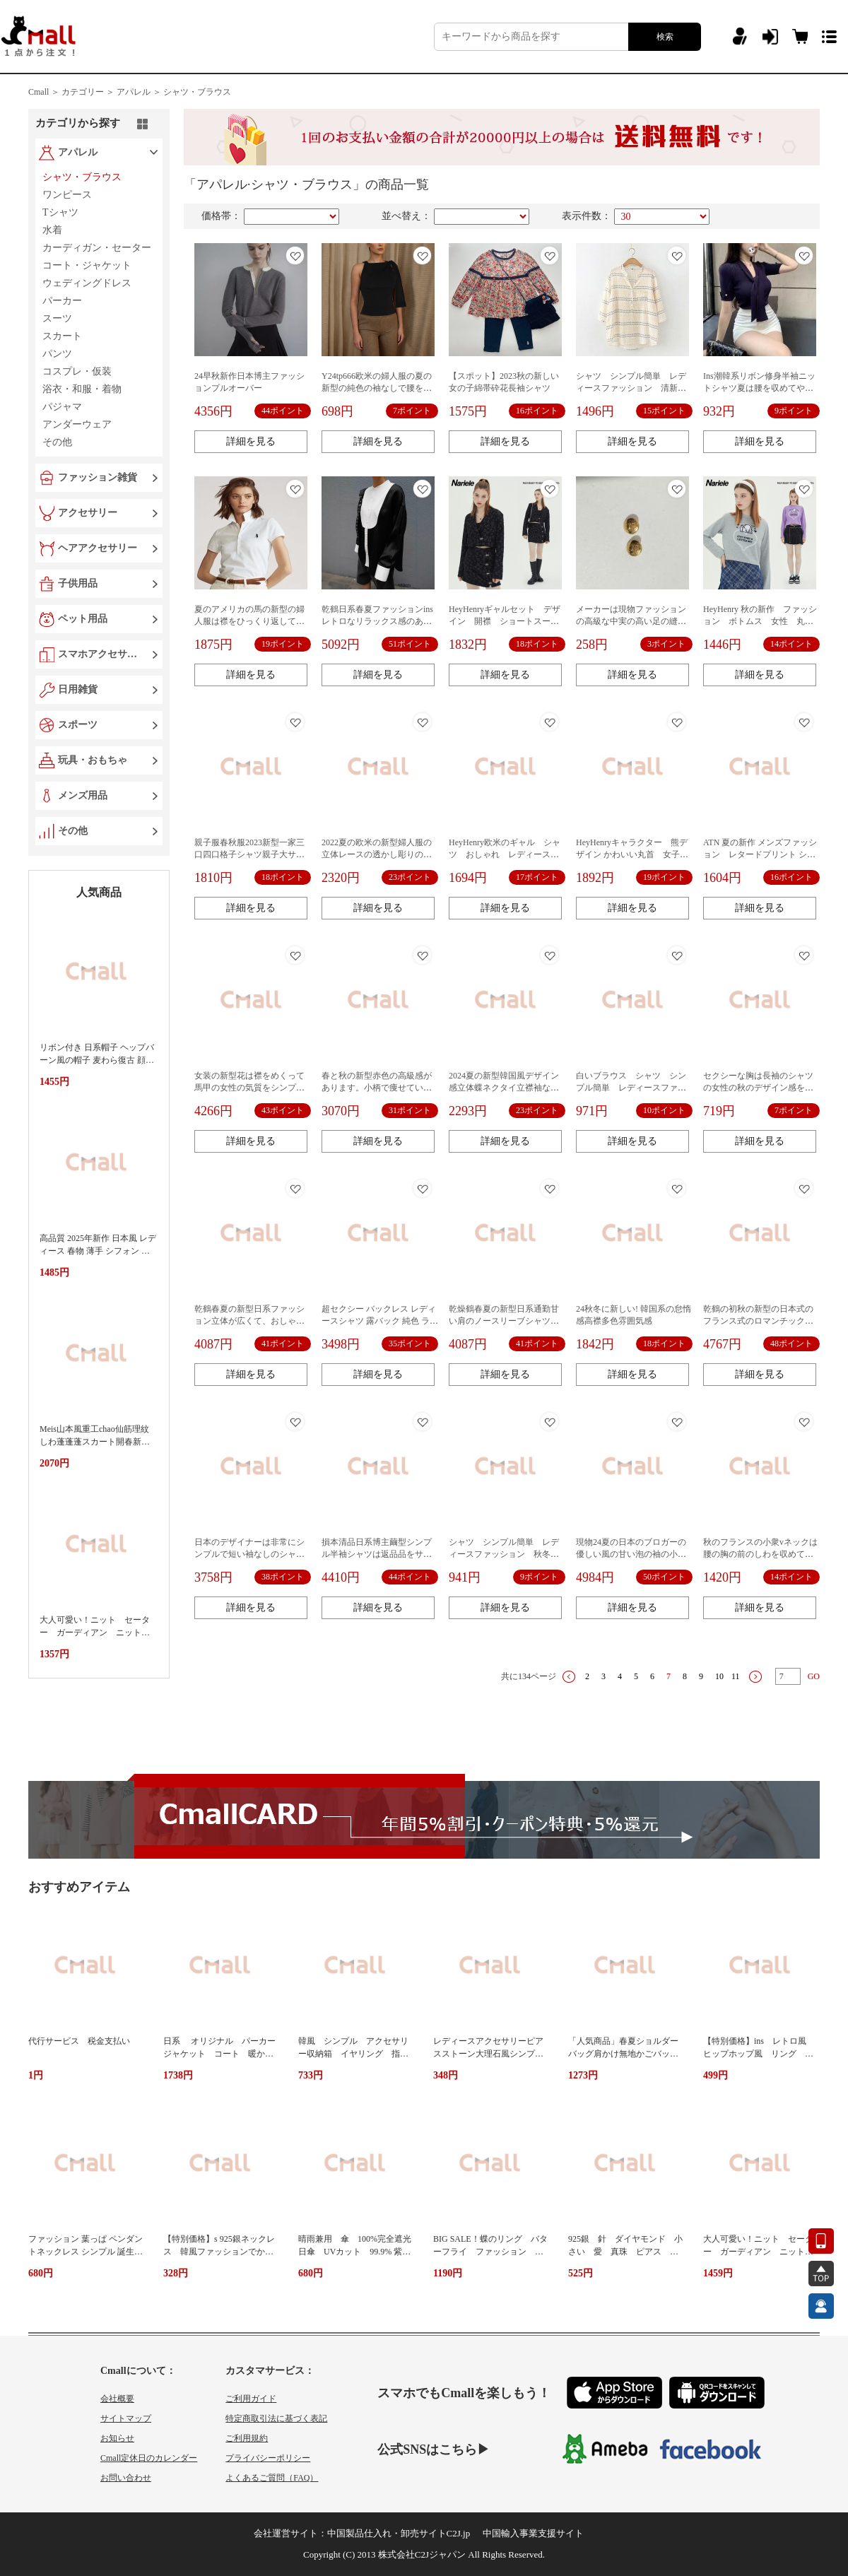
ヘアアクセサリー (97, 548)
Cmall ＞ (43, 92)
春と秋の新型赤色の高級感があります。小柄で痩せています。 (377, 1088)
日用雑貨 (78, 689)
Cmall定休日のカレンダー (148, 2458)
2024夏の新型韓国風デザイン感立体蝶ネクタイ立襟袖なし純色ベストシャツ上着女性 (504, 1088)
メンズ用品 (82, 795)
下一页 (755, 1677)
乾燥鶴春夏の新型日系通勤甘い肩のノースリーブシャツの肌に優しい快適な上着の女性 (504, 1321)
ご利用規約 (246, 2438)
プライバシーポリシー (267, 2458)
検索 (664, 37)
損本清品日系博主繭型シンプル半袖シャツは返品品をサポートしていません (377, 1554)
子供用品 (78, 583)
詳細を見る (251, 441)
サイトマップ (125, 2418)
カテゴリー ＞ (87, 92)
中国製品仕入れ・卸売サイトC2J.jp (399, 2533)
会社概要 (117, 2399)
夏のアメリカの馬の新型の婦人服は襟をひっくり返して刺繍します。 (249, 621)
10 (719, 1676)
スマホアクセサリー (100, 654)
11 (735, 1676)
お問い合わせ (125, 2478)
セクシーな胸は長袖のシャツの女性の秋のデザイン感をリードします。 (758, 1088)
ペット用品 (82, 618)
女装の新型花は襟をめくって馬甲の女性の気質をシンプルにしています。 (249, 1088)
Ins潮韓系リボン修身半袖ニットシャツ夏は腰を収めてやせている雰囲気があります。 (759, 388)
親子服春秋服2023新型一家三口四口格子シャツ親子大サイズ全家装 (249, 854)
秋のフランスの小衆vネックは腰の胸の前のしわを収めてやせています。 (760, 1554)
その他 (73, 830)
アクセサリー (87, 512)
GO (814, 1676)
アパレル (78, 152)
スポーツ (78, 724)
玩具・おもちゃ (92, 760)
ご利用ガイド (250, 2399)
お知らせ (117, 2438)
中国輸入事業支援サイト (533, 2533)
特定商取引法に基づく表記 (276, 2418)
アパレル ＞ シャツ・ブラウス (174, 92)
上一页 (569, 1677)
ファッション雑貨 (97, 477)
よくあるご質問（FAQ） (271, 2478)
